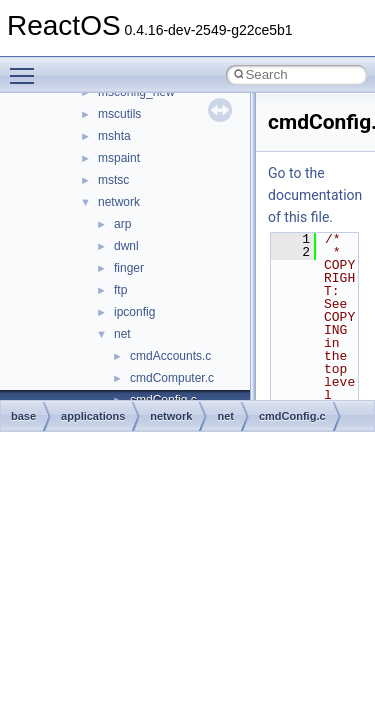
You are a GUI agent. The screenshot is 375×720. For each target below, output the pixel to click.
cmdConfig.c (292, 416)
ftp (120, 290)
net (122, 334)
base (23, 416)
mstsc (113, 180)
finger (129, 268)
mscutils (119, 114)
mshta (114, 136)
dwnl (126, 246)
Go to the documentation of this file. (315, 195)
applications (93, 416)
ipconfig (134, 312)
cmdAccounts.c (170, 356)
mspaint (119, 158)
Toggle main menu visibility (27, 67)
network (119, 202)
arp (122, 224)
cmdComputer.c (172, 378)
